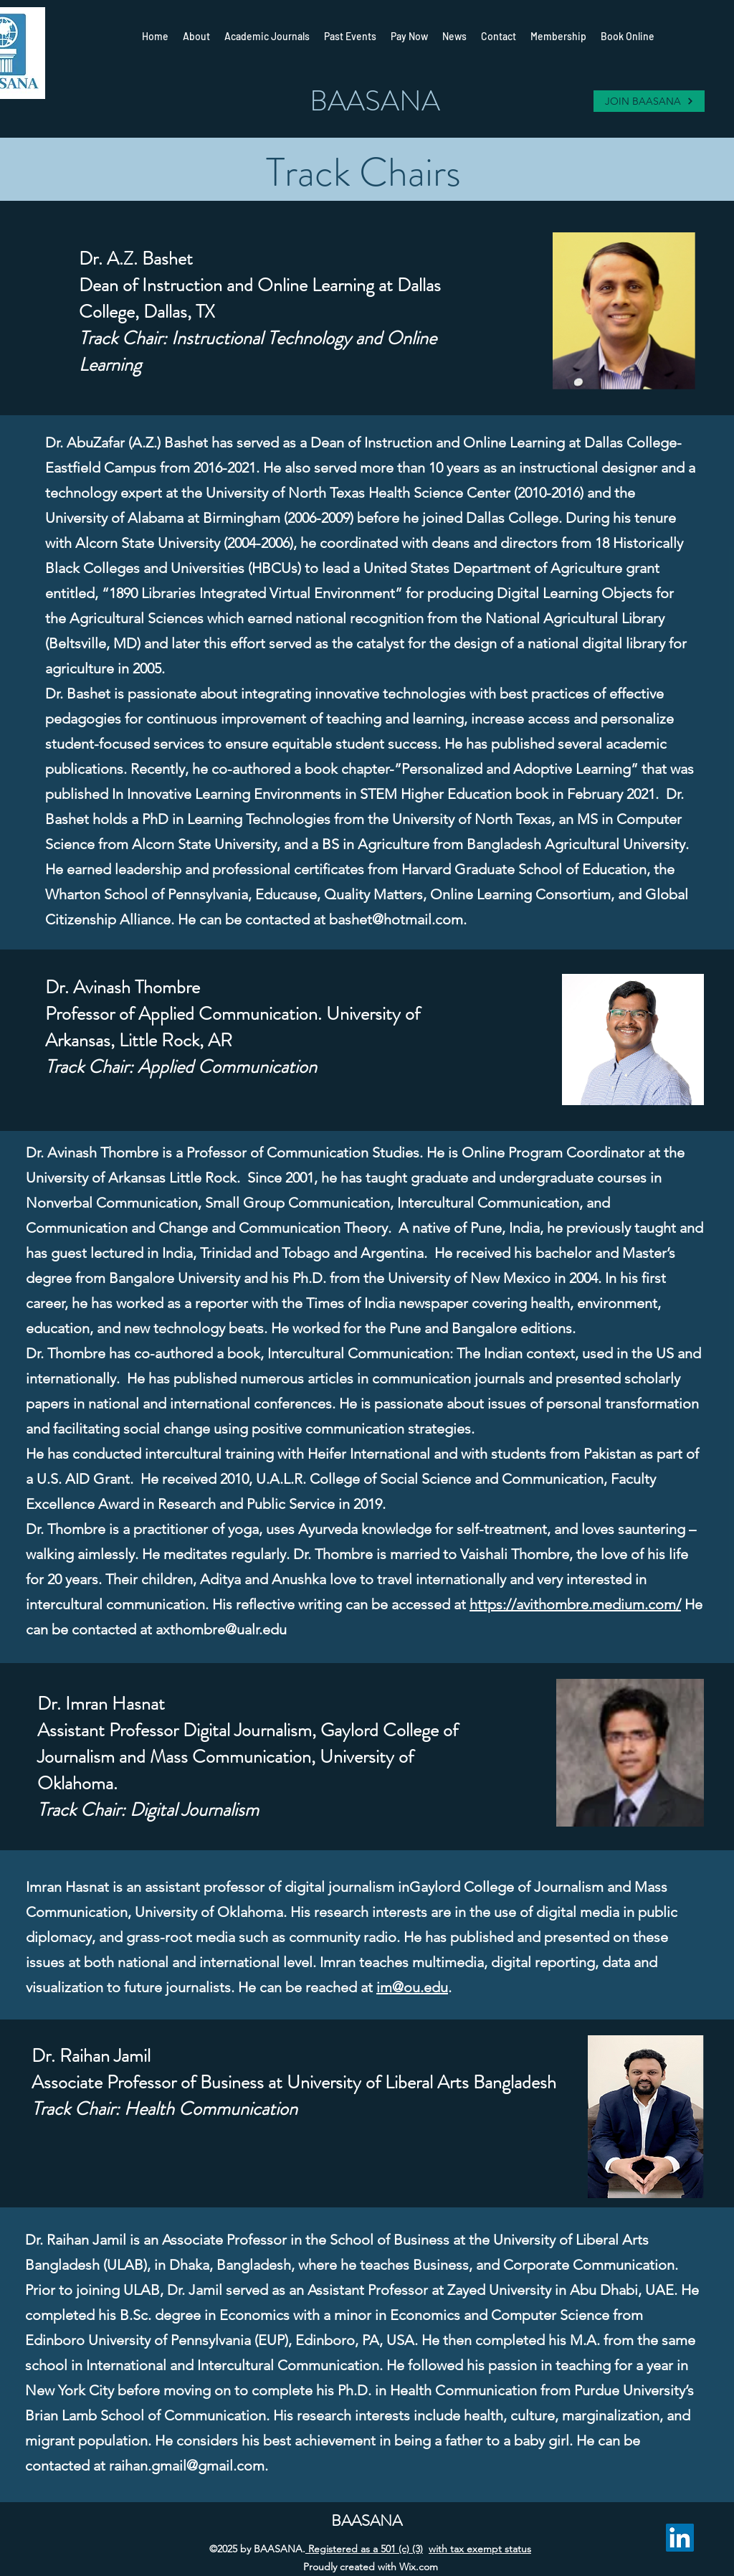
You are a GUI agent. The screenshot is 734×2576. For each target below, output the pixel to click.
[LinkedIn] (680, 2538)
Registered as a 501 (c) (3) (364, 2548)
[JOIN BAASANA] (649, 101)
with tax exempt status (480, 2548)
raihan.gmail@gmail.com (186, 2465)
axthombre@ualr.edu (221, 1629)
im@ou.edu (412, 1987)
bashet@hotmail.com (396, 919)
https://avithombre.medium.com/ (575, 1604)
